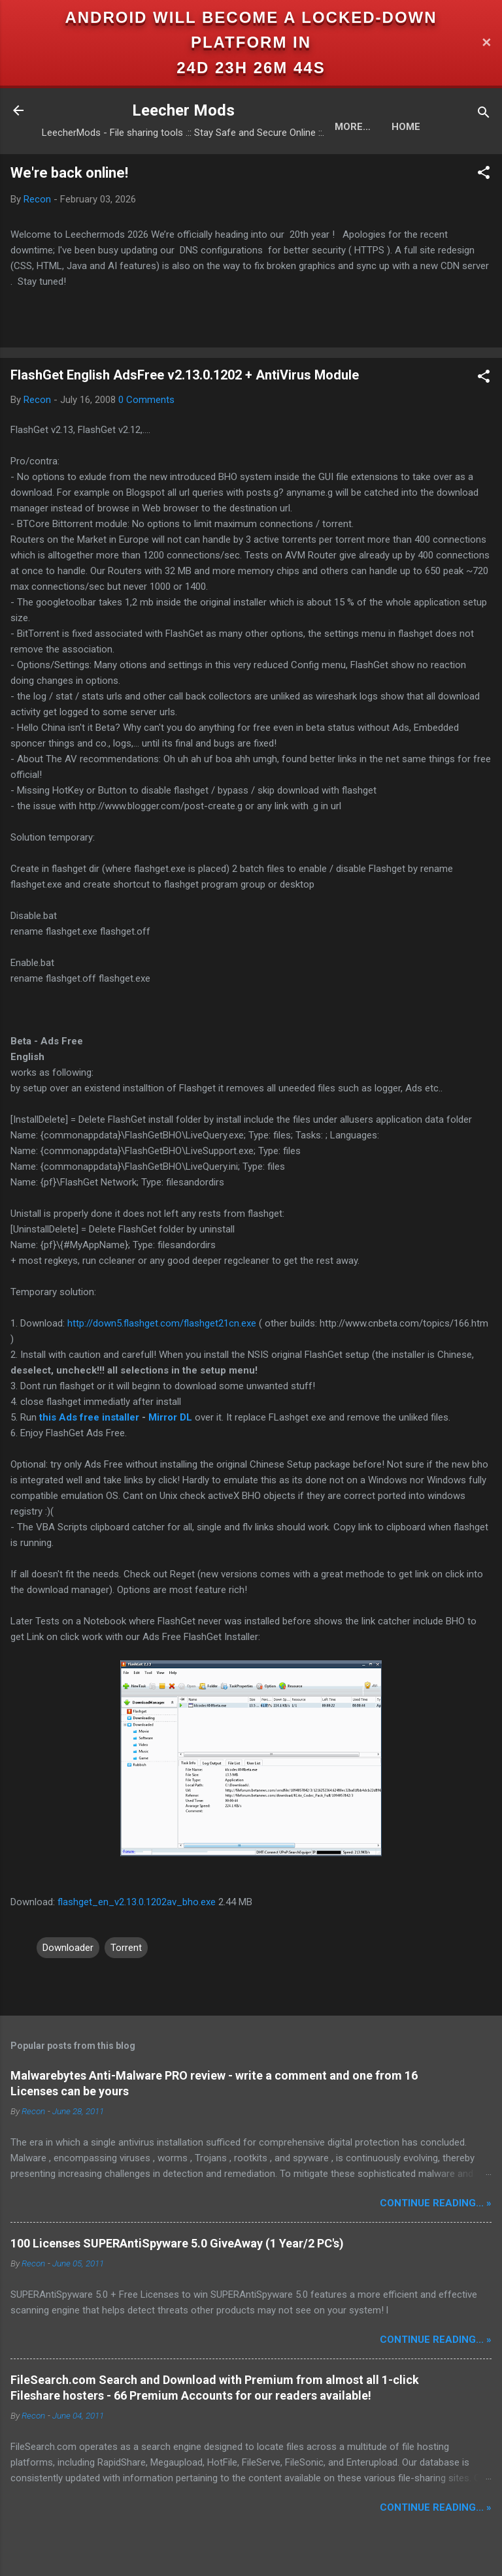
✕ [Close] (486, 43)
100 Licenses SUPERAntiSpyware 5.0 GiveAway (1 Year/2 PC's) (177, 2243)
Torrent (126, 1948)
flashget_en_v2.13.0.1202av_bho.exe (137, 1902)
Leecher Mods (183, 110)
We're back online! (69, 173)
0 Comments (146, 400)
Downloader (67, 1948)
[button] (484, 175)
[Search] (484, 115)
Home (349, 127)
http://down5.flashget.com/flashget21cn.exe (161, 1323)
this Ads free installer (89, 1417)
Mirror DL (170, 1417)
